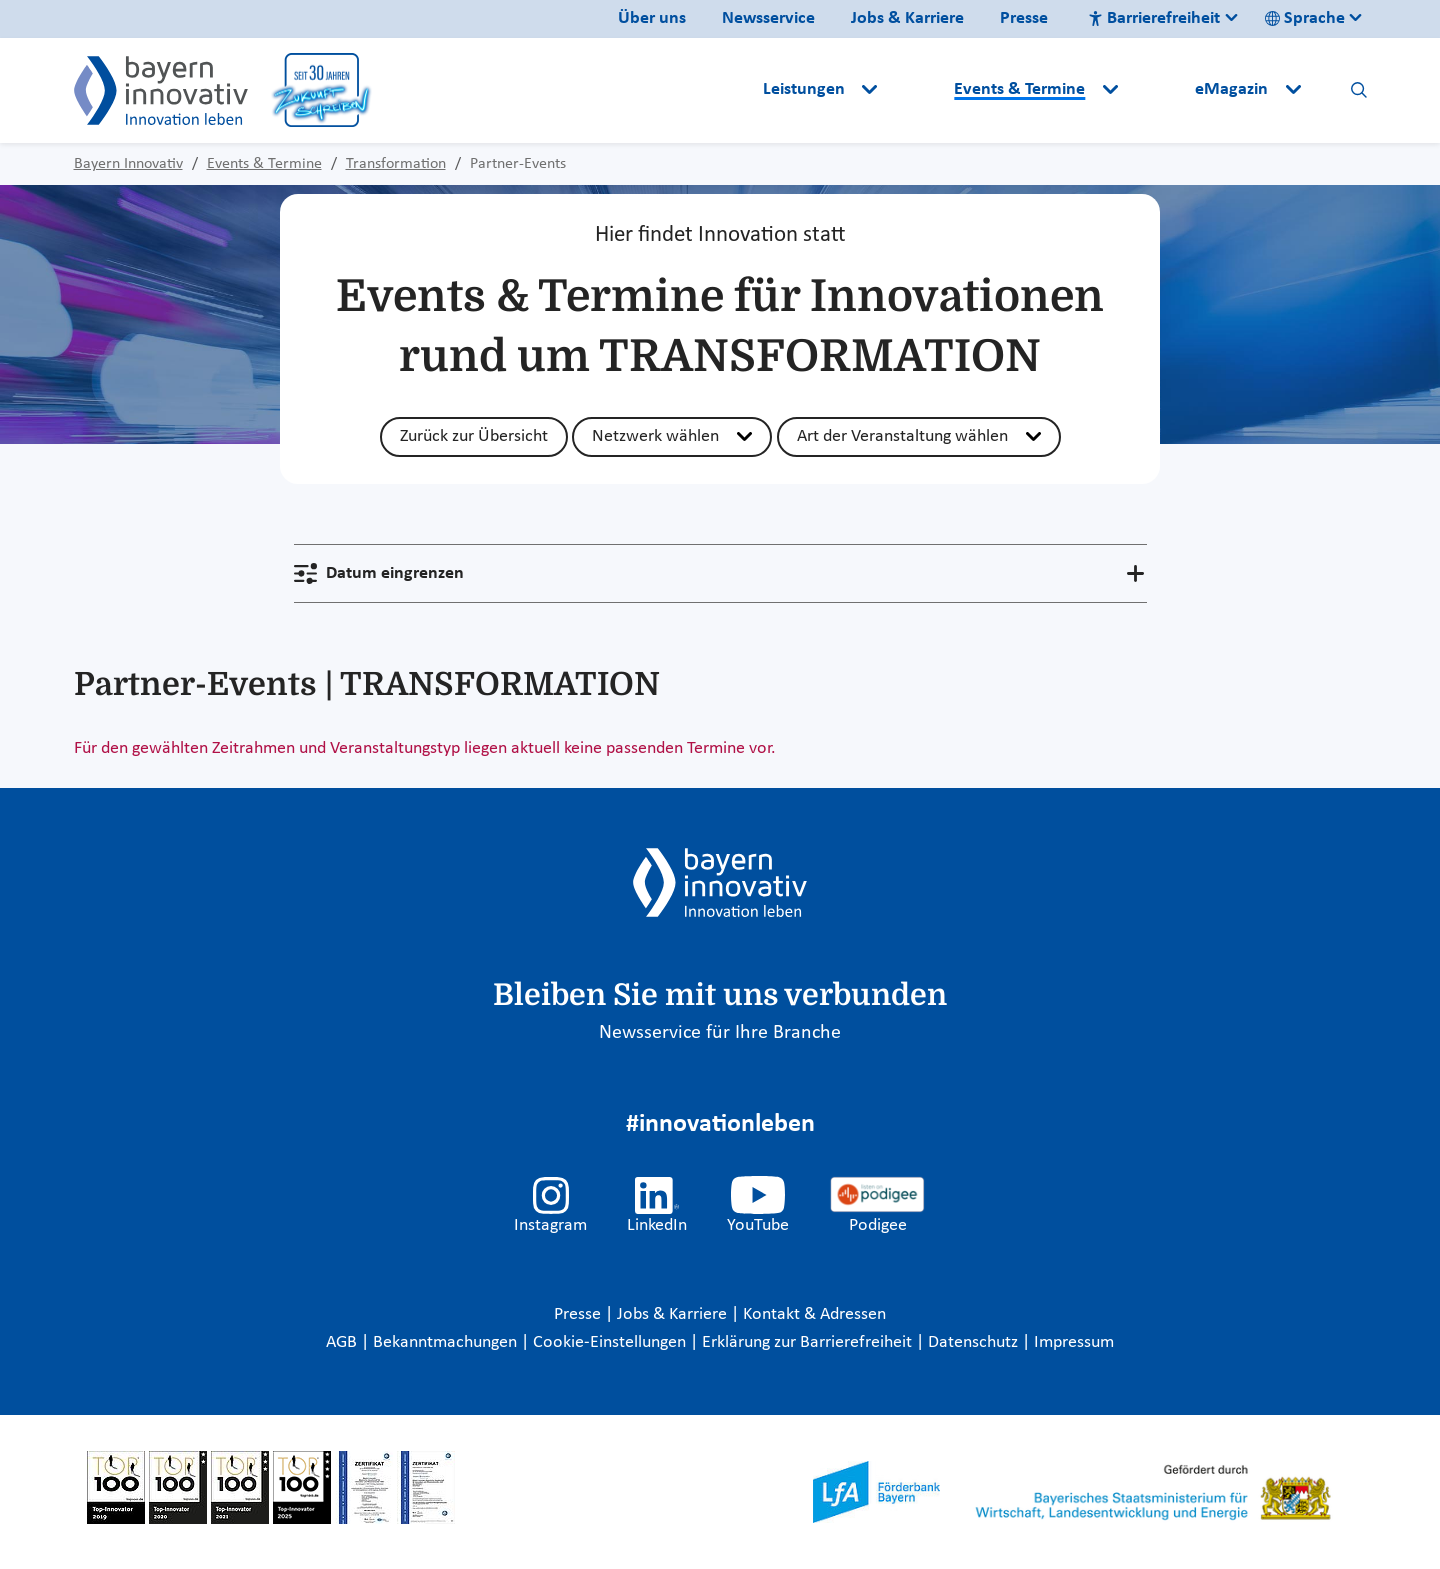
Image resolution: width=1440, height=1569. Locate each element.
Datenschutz (975, 1342)
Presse (1024, 18)
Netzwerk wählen (655, 436)
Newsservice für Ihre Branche (720, 1033)
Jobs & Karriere (907, 18)
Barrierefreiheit (1154, 18)
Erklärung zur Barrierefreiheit (809, 1342)
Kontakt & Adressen (814, 1314)
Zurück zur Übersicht (474, 436)
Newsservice (768, 18)
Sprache (1305, 18)
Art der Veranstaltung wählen (902, 436)
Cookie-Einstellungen (609, 1342)
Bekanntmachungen (447, 1342)
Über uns (652, 18)
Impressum (1074, 1342)
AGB (343, 1342)
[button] (918, 90)
